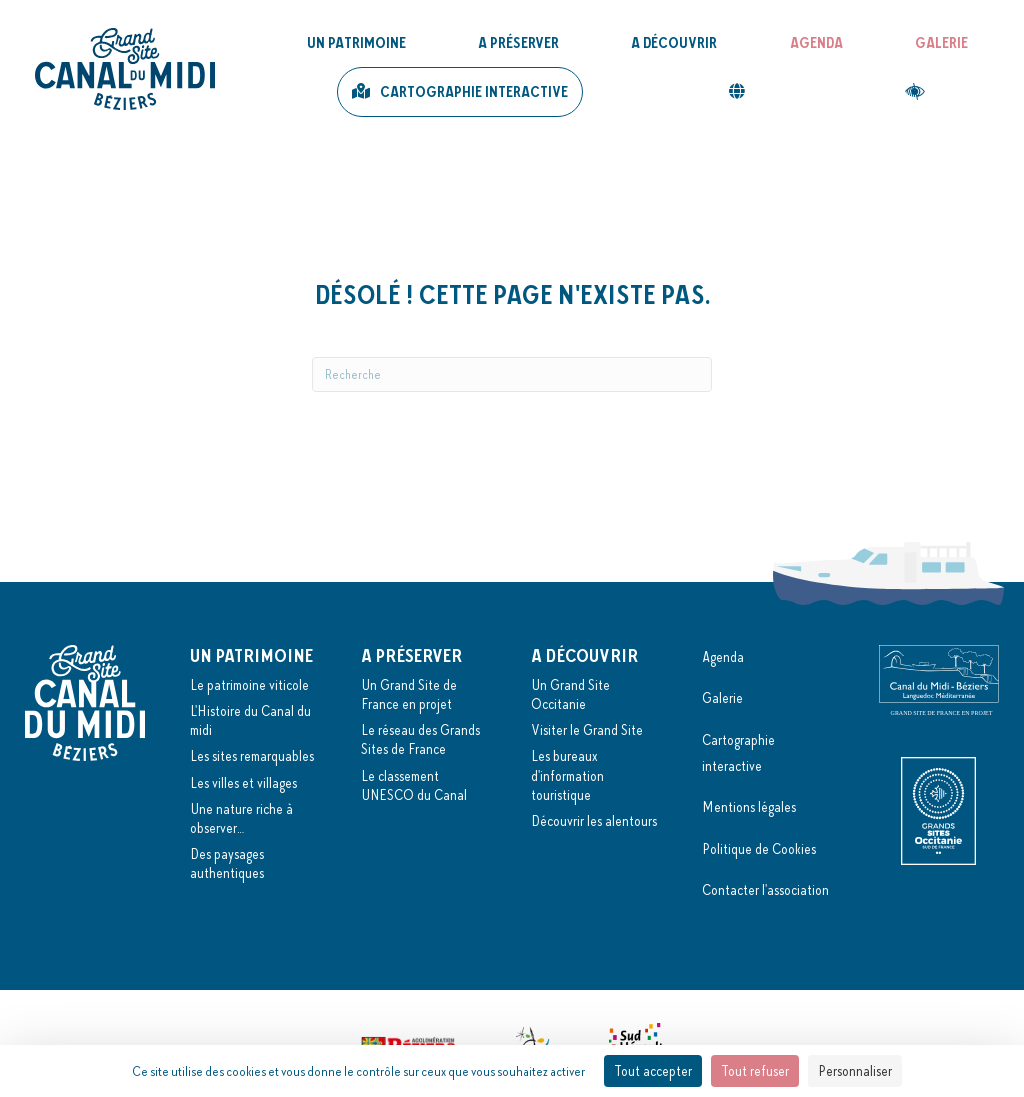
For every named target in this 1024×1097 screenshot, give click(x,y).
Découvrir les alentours (594, 821)
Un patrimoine (356, 43)
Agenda (816, 43)
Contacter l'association (765, 890)
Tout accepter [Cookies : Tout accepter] (653, 1071)
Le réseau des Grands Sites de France (420, 739)
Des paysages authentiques (227, 863)
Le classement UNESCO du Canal (414, 785)
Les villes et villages (243, 783)
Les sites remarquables (252, 756)
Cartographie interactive (474, 92)
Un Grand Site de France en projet (409, 694)
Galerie (941, 43)
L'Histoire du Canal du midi (250, 720)
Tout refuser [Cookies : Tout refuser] (755, 1071)
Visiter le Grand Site (587, 730)
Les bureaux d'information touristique (567, 775)
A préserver (518, 43)
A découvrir (674, 43)
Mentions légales (749, 807)
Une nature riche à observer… (241, 818)
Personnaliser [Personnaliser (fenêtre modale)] (855, 1071)
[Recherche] (512, 374)
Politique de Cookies (759, 849)
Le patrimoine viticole (249, 685)
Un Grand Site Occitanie (570, 694)
